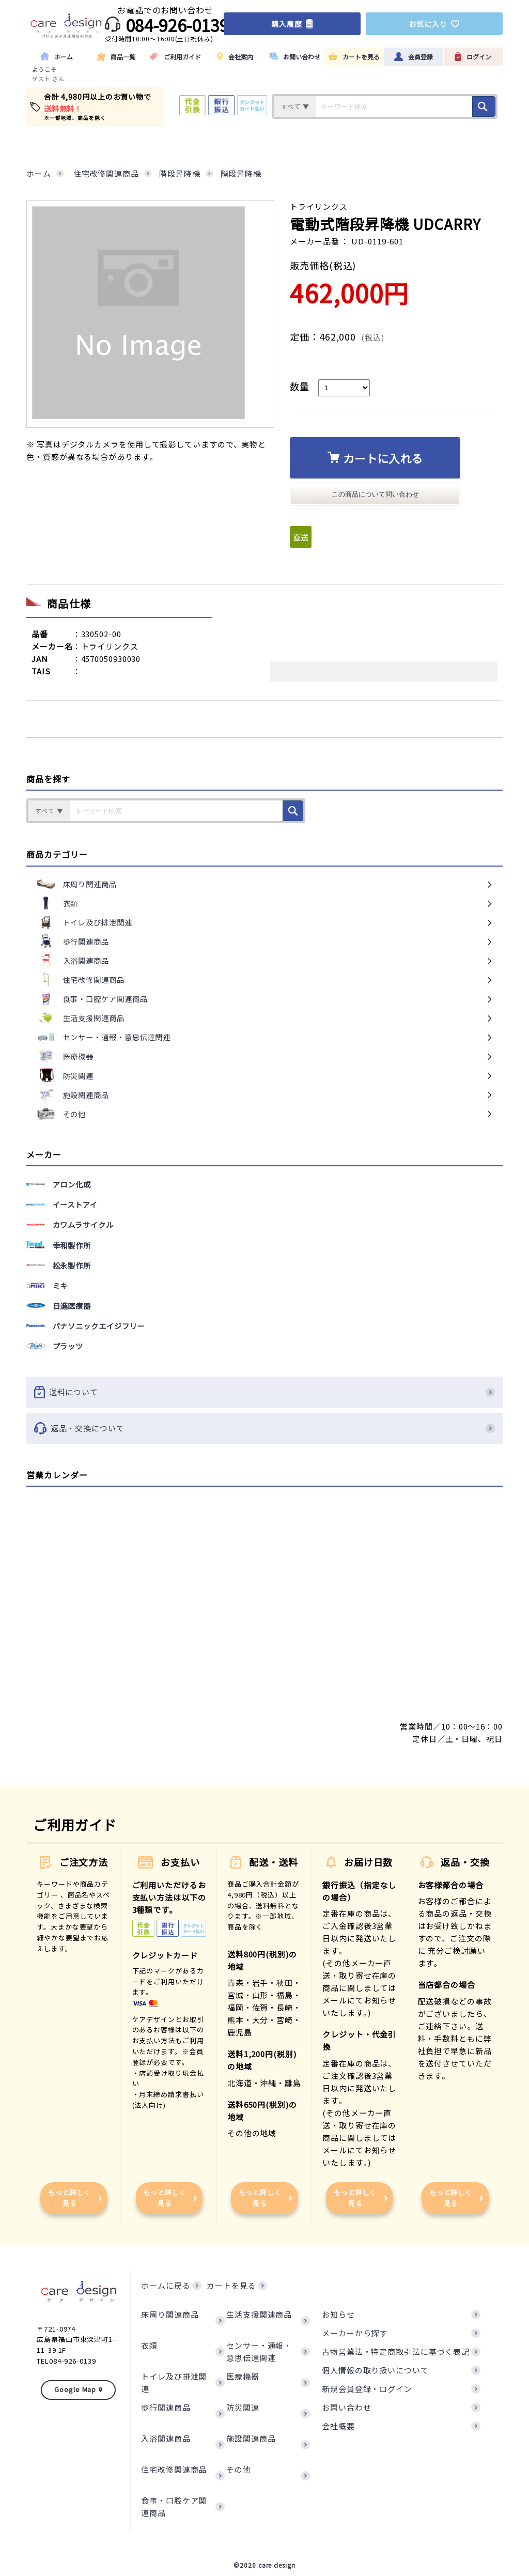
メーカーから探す (354, 2332)
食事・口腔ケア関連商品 (174, 2506)
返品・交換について (264, 1428)
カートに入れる (375, 458)
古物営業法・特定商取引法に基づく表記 (396, 2351)
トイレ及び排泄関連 (174, 2382)
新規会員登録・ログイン (367, 2388)
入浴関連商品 (165, 2438)
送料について (264, 1392)
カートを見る (231, 2285)
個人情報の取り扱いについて (375, 2370)
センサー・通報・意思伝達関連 (259, 2351)
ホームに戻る (165, 2285)
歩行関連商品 (165, 2407)
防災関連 (242, 2407)
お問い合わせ (346, 2407)
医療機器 (242, 2376)
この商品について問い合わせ (375, 494)
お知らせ (338, 2314)
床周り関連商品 (169, 2314)
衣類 (149, 2345)
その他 (238, 2469)
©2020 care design (264, 2564)
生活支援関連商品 (259, 2314)
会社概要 (338, 2425)
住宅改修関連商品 (174, 2469)
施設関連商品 (250, 2438)
